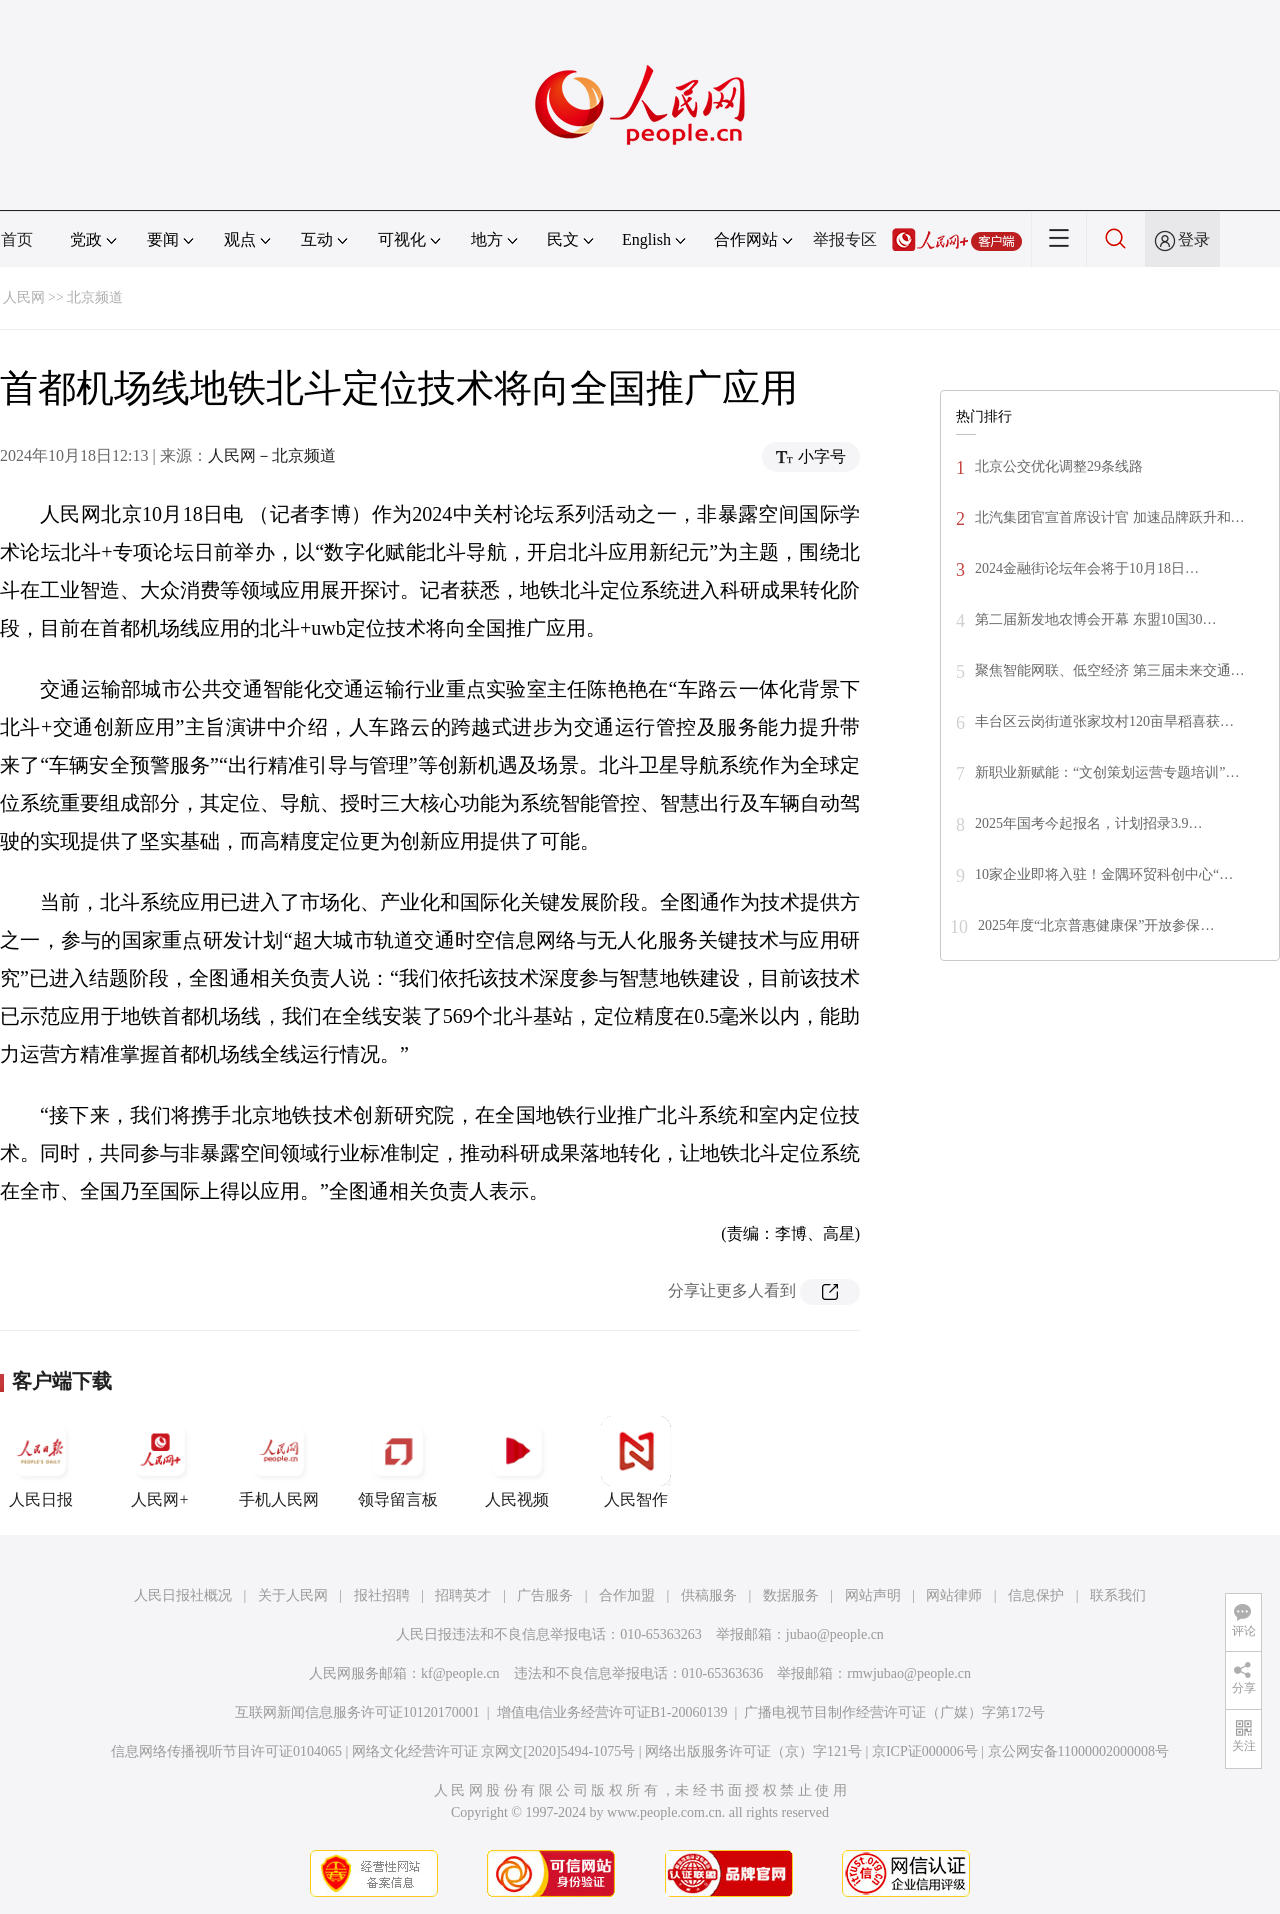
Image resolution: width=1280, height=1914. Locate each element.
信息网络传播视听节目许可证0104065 (226, 1751)
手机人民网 (279, 1462)
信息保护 (1036, 1595)
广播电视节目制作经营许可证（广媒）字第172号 (894, 1712)
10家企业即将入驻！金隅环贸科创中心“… (1104, 874)
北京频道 (95, 297)
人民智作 (636, 1462)
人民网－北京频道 (272, 455)
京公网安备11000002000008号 (1078, 1751)
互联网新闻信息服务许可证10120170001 (357, 1712)
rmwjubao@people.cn (909, 1673)
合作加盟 (627, 1595)
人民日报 (41, 1462)
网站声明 (873, 1595)
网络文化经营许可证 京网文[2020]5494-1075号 (494, 1751)
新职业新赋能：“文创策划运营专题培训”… (1107, 772)
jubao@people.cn (835, 1634)
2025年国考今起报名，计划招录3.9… (1089, 823)
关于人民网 (293, 1595)
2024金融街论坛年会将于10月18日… (1087, 568)
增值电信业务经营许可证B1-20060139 (612, 1712)
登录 (1194, 239)
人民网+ (160, 1462)
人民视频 (517, 1462)
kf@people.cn (460, 1673)
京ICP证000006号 (925, 1751)
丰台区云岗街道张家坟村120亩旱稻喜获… (1104, 721)
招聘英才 (463, 1595)
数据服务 (791, 1595)
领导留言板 (398, 1462)
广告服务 (545, 1595)
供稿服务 (709, 1595)
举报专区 (845, 239)
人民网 (24, 297)
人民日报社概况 (183, 1595)
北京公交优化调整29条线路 (1059, 466)
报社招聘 (382, 1595)
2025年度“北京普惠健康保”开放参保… (1096, 925)
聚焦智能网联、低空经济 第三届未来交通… (1110, 670)
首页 (17, 239)
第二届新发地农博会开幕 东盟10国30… (1096, 619)
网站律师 (954, 1595)
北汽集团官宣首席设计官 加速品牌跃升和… (1110, 517)
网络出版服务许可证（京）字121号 (753, 1751)
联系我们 (1118, 1595)
